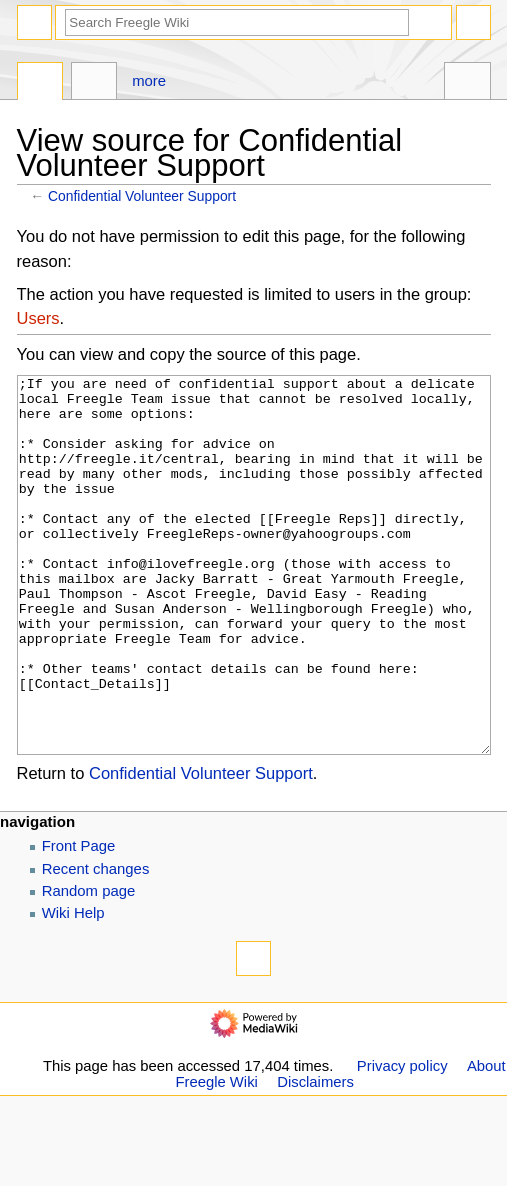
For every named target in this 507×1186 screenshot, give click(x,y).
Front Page (79, 921)
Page (40, 83)
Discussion (94, 83)
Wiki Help (73, 988)
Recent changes (96, 944)
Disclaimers (315, 1157)
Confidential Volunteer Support (142, 196)
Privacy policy (402, 1141)
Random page (89, 966)
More (149, 81)
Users (38, 318)
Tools (467, 83)
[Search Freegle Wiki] (237, 22)
